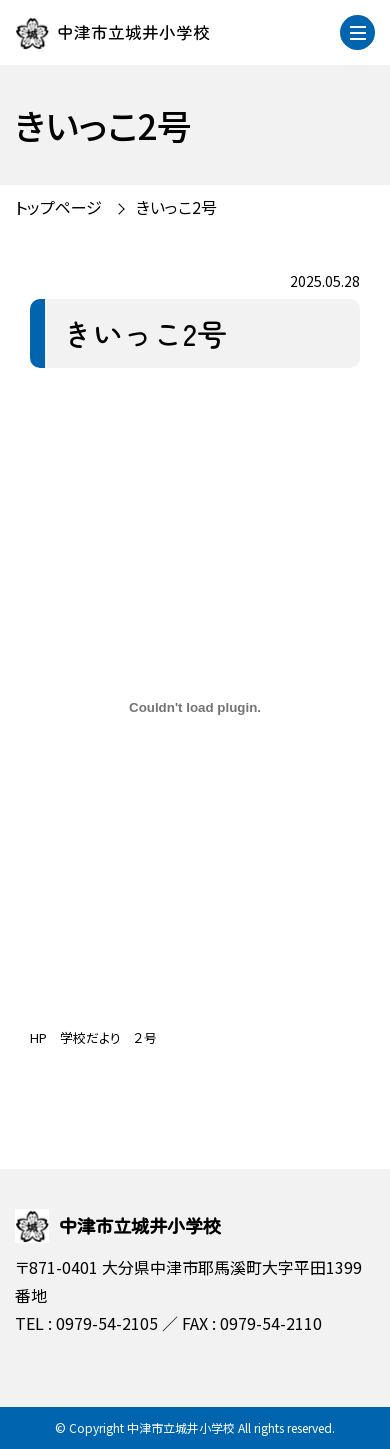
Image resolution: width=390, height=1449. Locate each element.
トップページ (58, 207)
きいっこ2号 (176, 207)
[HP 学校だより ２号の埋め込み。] (195, 708)
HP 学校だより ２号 (93, 1037)
